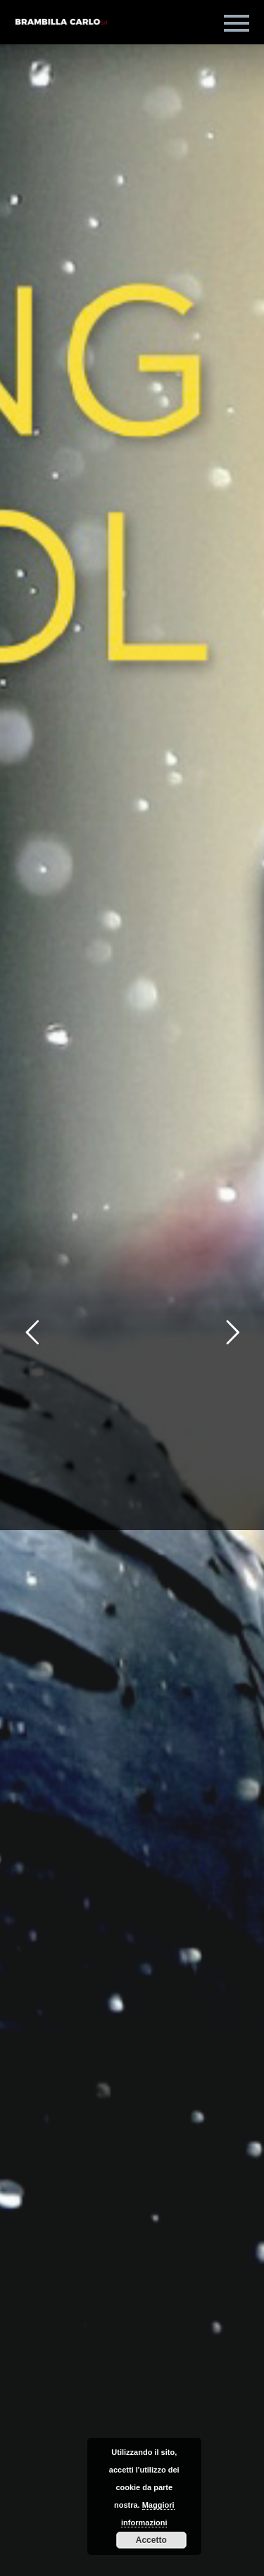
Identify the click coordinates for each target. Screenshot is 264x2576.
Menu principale (236, 23)
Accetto (151, 2540)
